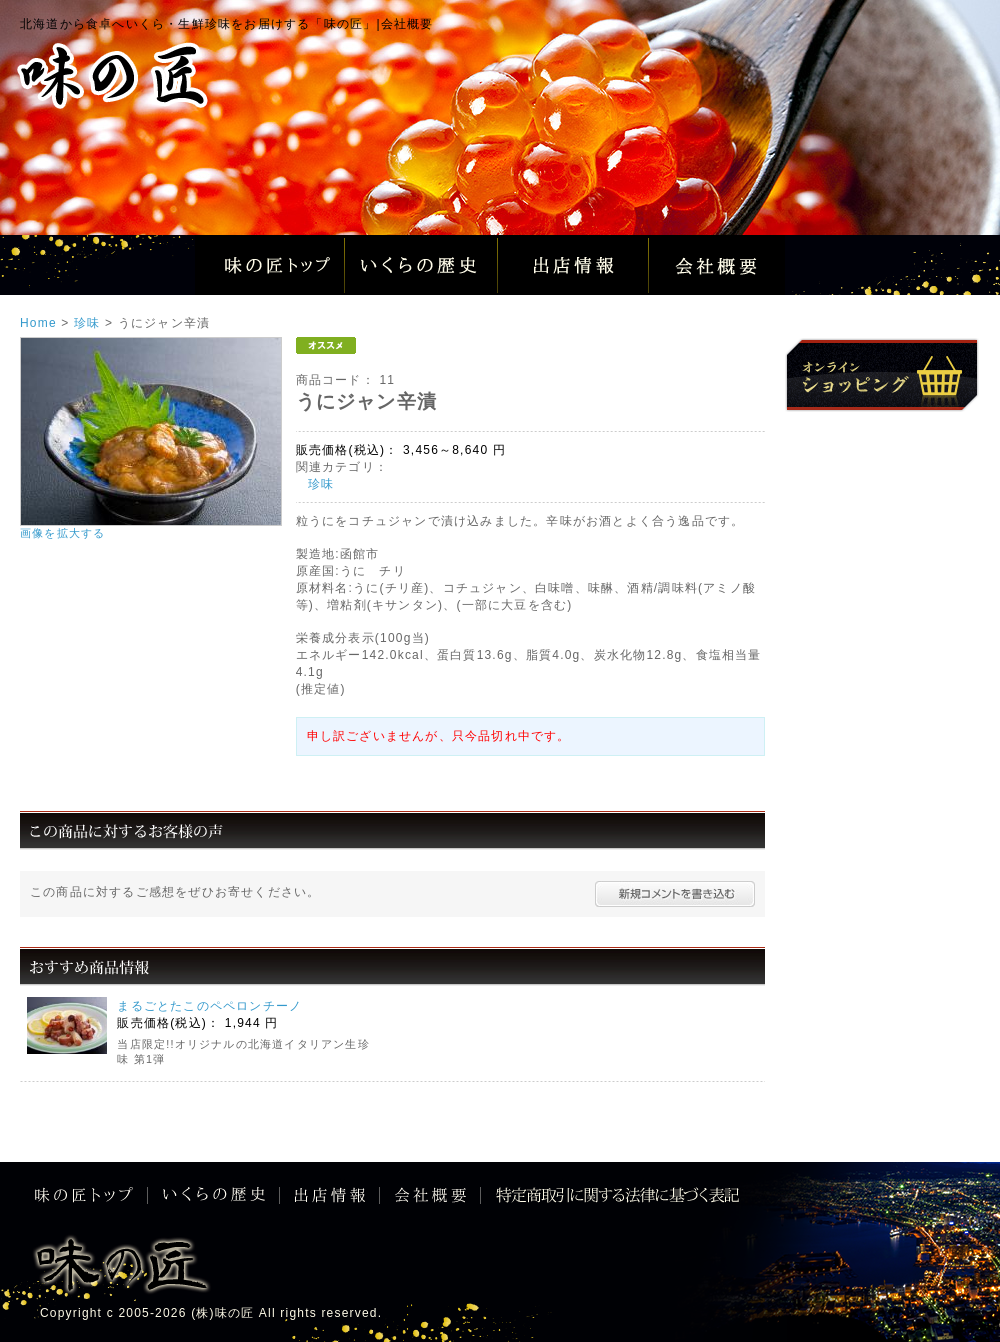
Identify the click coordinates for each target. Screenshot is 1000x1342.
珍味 (321, 484)
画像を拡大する (62, 533)
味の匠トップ (270, 265)
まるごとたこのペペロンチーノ (209, 1006)
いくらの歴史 (421, 265)
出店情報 (573, 265)
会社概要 (725, 265)
